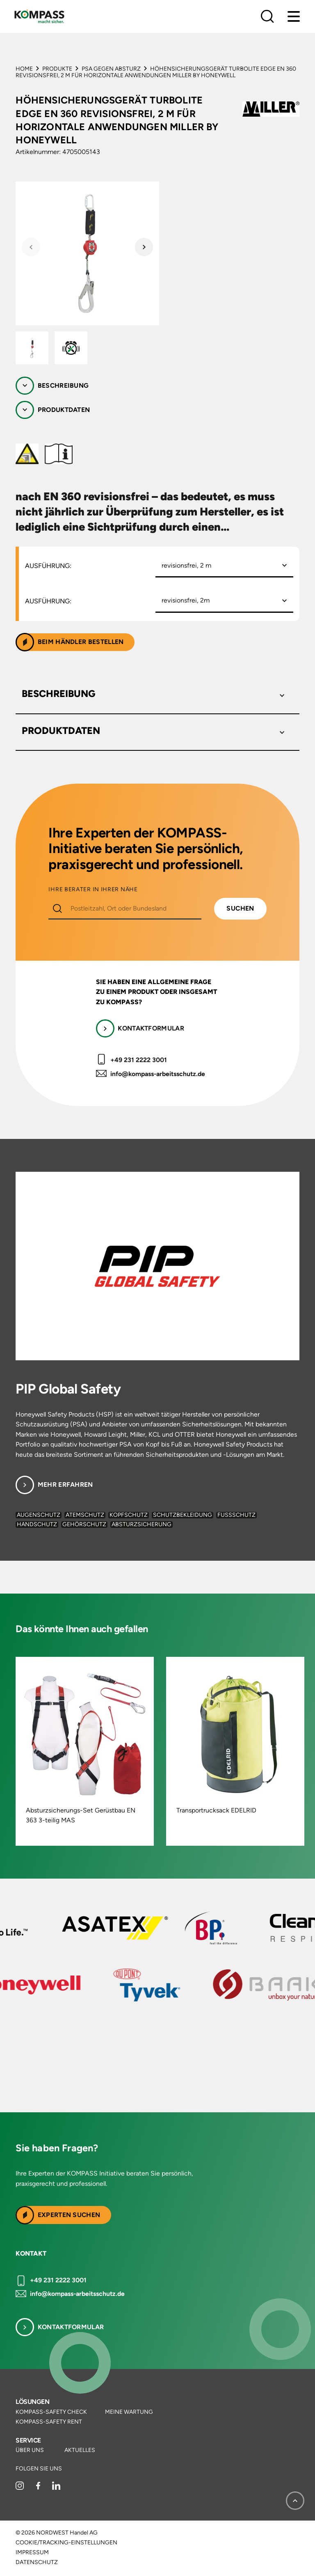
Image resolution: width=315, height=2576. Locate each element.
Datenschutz (37, 2562)
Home (24, 68)
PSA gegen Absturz (111, 68)
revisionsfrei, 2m (186, 600)
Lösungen (32, 2402)
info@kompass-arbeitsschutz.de (157, 1074)
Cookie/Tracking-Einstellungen (66, 2543)
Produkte (57, 68)
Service (28, 2440)
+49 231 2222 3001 (138, 1060)
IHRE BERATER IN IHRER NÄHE (92, 889)
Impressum (32, 2552)
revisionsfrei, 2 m (186, 565)
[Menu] (294, 16)
